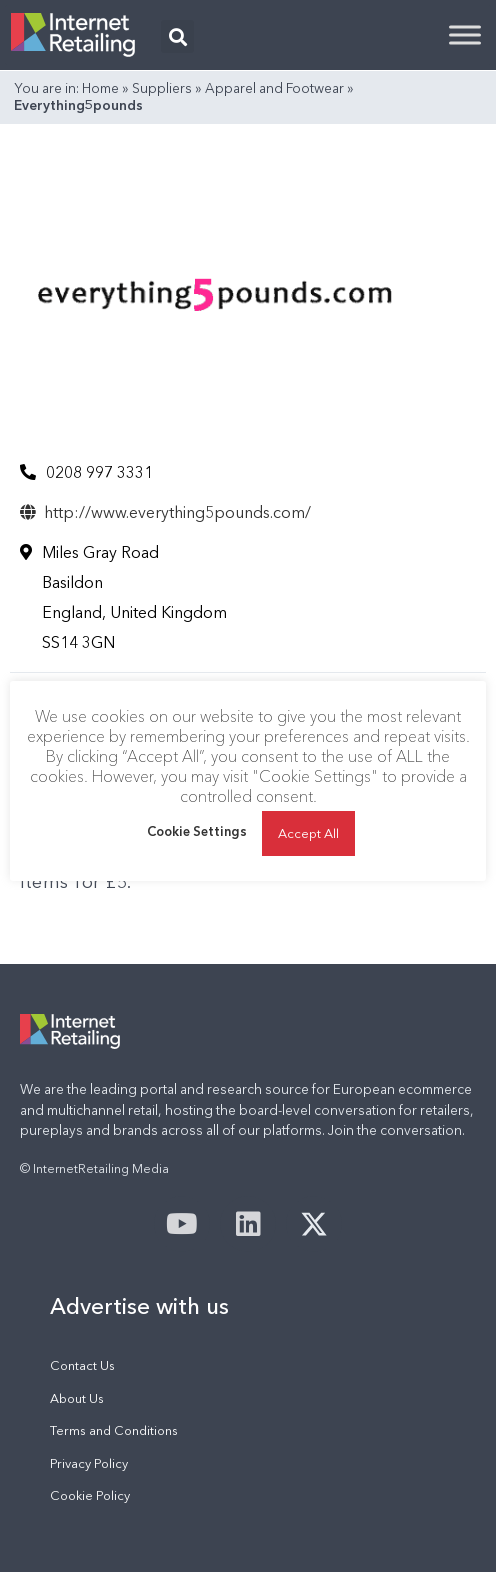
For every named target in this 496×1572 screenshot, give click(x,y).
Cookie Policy (90, 1495)
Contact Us (82, 1365)
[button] (177, 36)
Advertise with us (139, 1306)
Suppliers (162, 88)
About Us (77, 1398)
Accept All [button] (308, 833)
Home (100, 88)
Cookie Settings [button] (197, 831)
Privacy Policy (89, 1463)
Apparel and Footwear (274, 88)
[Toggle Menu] (465, 34)
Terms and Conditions (114, 1430)
